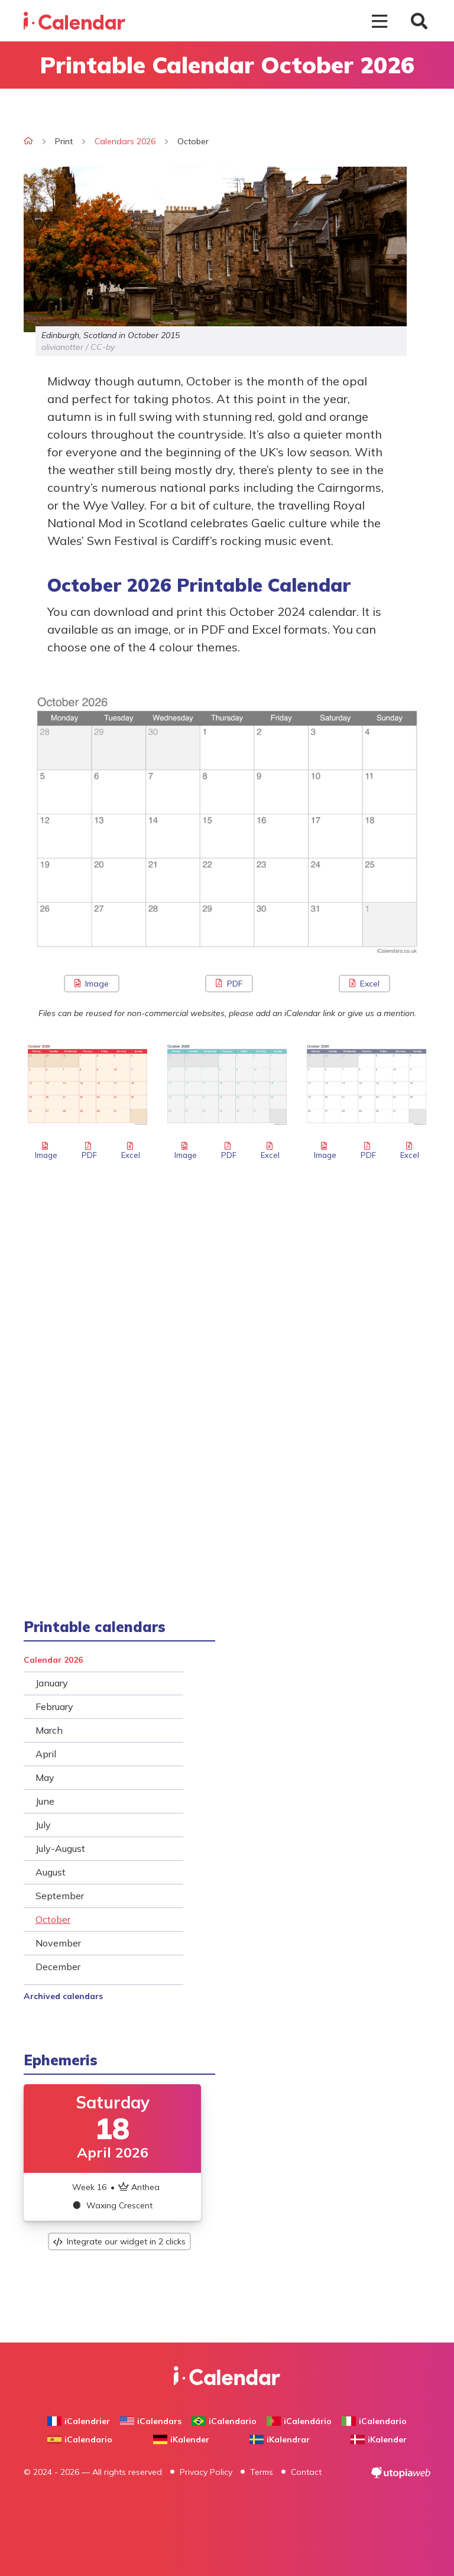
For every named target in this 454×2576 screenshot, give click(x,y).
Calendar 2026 (53, 1659)
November (58, 1943)
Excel (364, 983)
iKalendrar (279, 2439)
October (52, 1919)
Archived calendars (63, 1996)
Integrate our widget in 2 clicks (119, 2241)
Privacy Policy (206, 2472)
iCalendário (299, 2421)
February (54, 1706)
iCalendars (150, 2421)
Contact (306, 2472)
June (44, 1801)
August (50, 1872)
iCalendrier (78, 2421)
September (59, 1896)
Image (91, 983)
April (45, 1754)
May (44, 1777)
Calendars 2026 (125, 141)
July (43, 1825)
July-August (60, 1848)
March (49, 1730)
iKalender (181, 2439)
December (57, 1966)
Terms (261, 2472)
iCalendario (224, 2421)
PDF (229, 983)
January (51, 1683)
